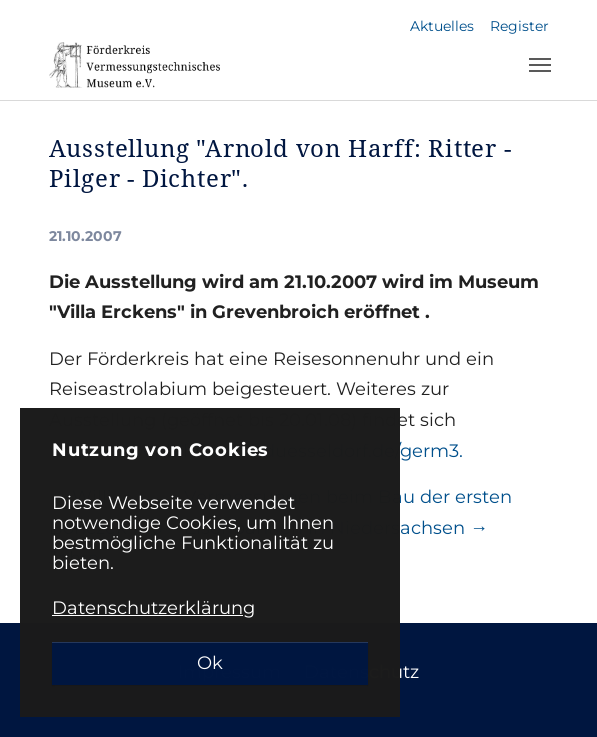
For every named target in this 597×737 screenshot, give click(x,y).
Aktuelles (442, 26)
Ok (210, 663)
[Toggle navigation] (540, 65)
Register (519, 26)
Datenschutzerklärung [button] (153, 608)
